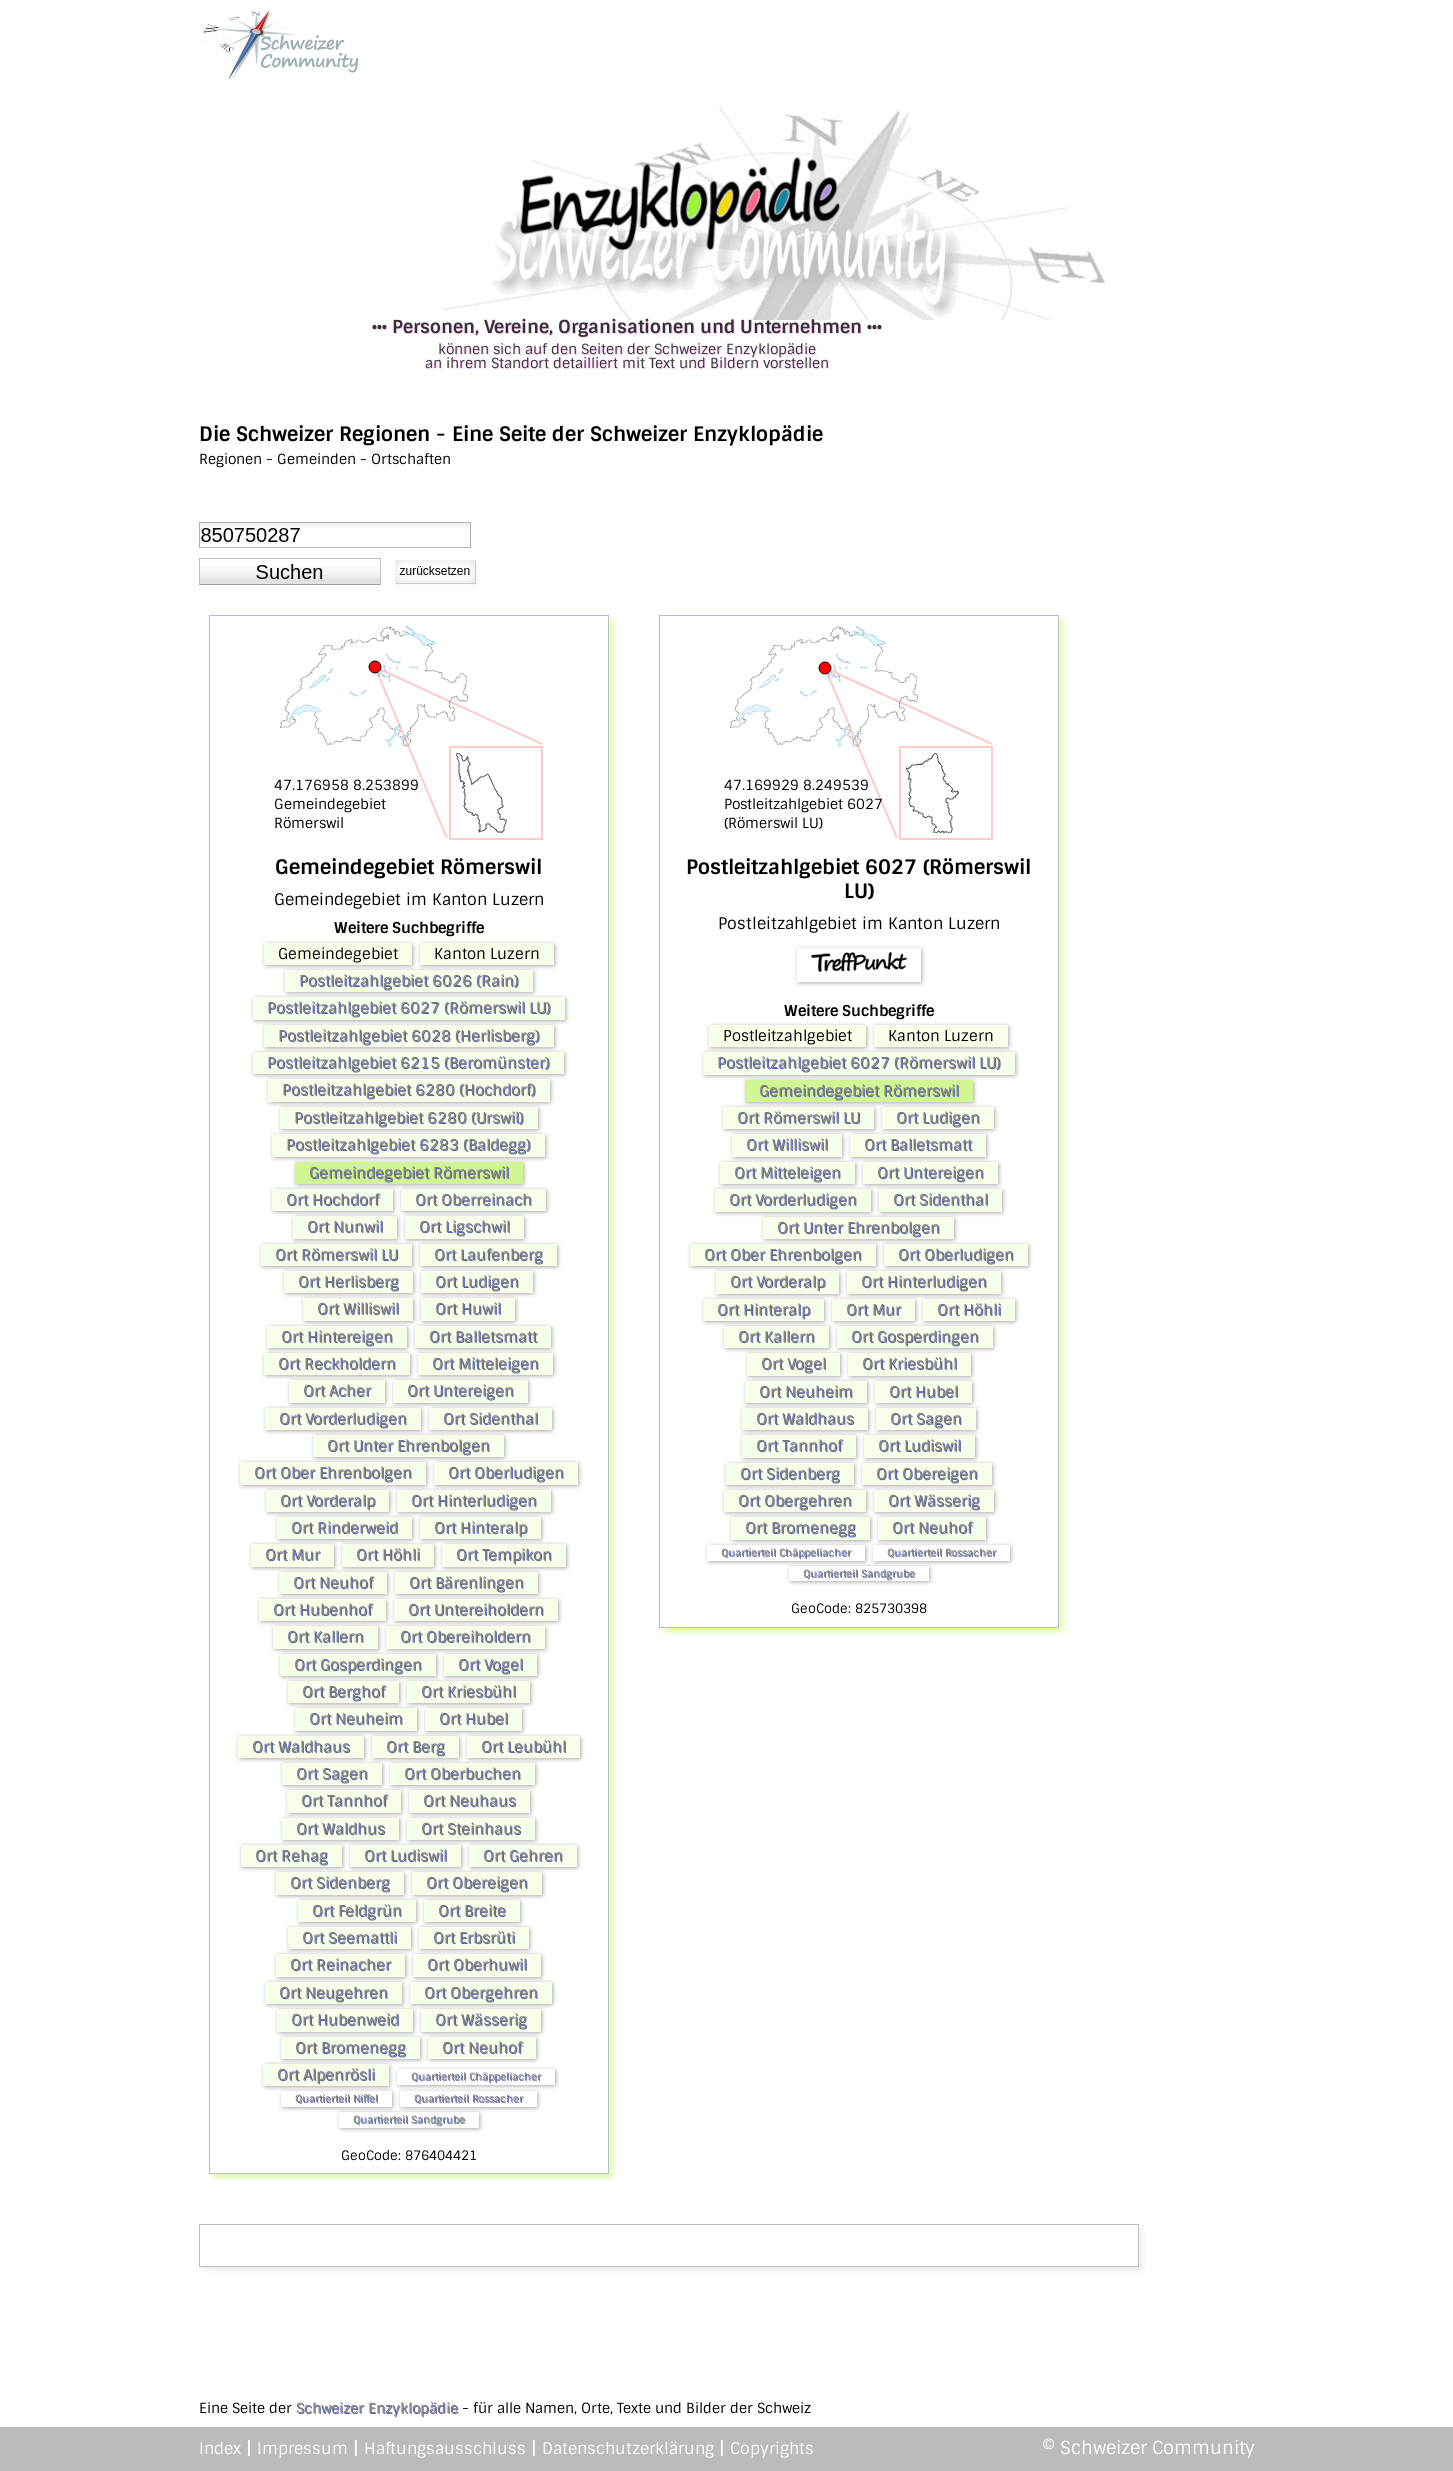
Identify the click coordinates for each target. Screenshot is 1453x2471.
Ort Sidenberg (340, 1883)
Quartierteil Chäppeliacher (476, 2076)
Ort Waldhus (340, 1829)
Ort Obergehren (481, 1993)
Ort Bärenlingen (466, 1583)
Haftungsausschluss (445, 2448)
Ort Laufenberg (488, 1255)
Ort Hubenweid (345, 2020)
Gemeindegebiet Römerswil (409, 1173)
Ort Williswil (358, 1309)
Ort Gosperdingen (358, 1665)
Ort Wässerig (481, 2020)
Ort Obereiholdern (465, 1637)
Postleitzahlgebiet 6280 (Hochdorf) (409, 1090)
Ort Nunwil (345, 1227)
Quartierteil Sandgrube (409, 2119)
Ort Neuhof (333, 1583)
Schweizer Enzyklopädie (377, 2408)
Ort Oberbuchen (462, 1774)
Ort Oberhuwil (477, 1965)
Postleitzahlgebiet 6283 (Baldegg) (408, 1145)
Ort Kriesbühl (468, 1692)
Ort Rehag (291, 1856)
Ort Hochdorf (332, 1200)
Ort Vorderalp (327, 1501)
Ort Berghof (343, 1692)
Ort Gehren (523, 1856)
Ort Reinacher (340, 1965)
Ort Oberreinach (473, 1200)
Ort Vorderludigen (343, 1419)
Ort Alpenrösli (326, 2075)
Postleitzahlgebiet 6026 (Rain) (409, 981)
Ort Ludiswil (405, 1856)
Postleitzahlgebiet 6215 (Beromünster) (408, 1063)
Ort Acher (337, 1391)
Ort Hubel (473, 1719)
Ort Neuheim (356, 1719)
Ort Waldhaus (301, 1747)
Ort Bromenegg (350, 2048)
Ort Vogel (490, 1665)
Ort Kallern (325, 1637)
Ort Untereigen (460, 1391)
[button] (290, 572)
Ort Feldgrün (357, 1911)
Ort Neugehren (333, 1993)
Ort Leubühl (523, 1747)
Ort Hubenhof (322, 1610)
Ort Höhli (388, 1555)
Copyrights (772, 2448)
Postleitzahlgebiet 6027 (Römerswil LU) (409, 1008)
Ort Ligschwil (464, 1227)
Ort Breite (472, 1911)
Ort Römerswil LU (336, 1255)
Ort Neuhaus (469, 1801)
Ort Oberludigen (506, 1473)
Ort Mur (292, 1555)
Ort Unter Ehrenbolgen (408, 1446)
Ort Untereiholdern (476, 1610)
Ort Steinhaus (471, 1829)
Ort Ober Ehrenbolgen (333, 1473)
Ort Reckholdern (337, 1364)
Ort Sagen (332, 1774)
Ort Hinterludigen (474, 1501)
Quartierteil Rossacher (468, 2098)
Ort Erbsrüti (474, 1938)
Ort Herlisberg (348, 1282)
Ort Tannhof (344, 1801)
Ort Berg (415, 1747)
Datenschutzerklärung (628, 2448)
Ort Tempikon (504, 1555)
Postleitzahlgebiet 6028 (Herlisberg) (409, 1036)
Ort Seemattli (349, 1938)
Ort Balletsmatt (483, 1337)
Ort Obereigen (477, 1883)
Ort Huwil (468, 1309)
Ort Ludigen (477, 1282)
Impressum (302, 2448)
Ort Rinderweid (344, 1528)
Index (220, 2448)
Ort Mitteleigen (485, 1364)
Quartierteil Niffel (336, 2098)
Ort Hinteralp (480, 1528)
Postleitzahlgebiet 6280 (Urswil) (409, 1118)
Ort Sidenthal (490, 1419)
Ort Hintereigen (337, 1337)
